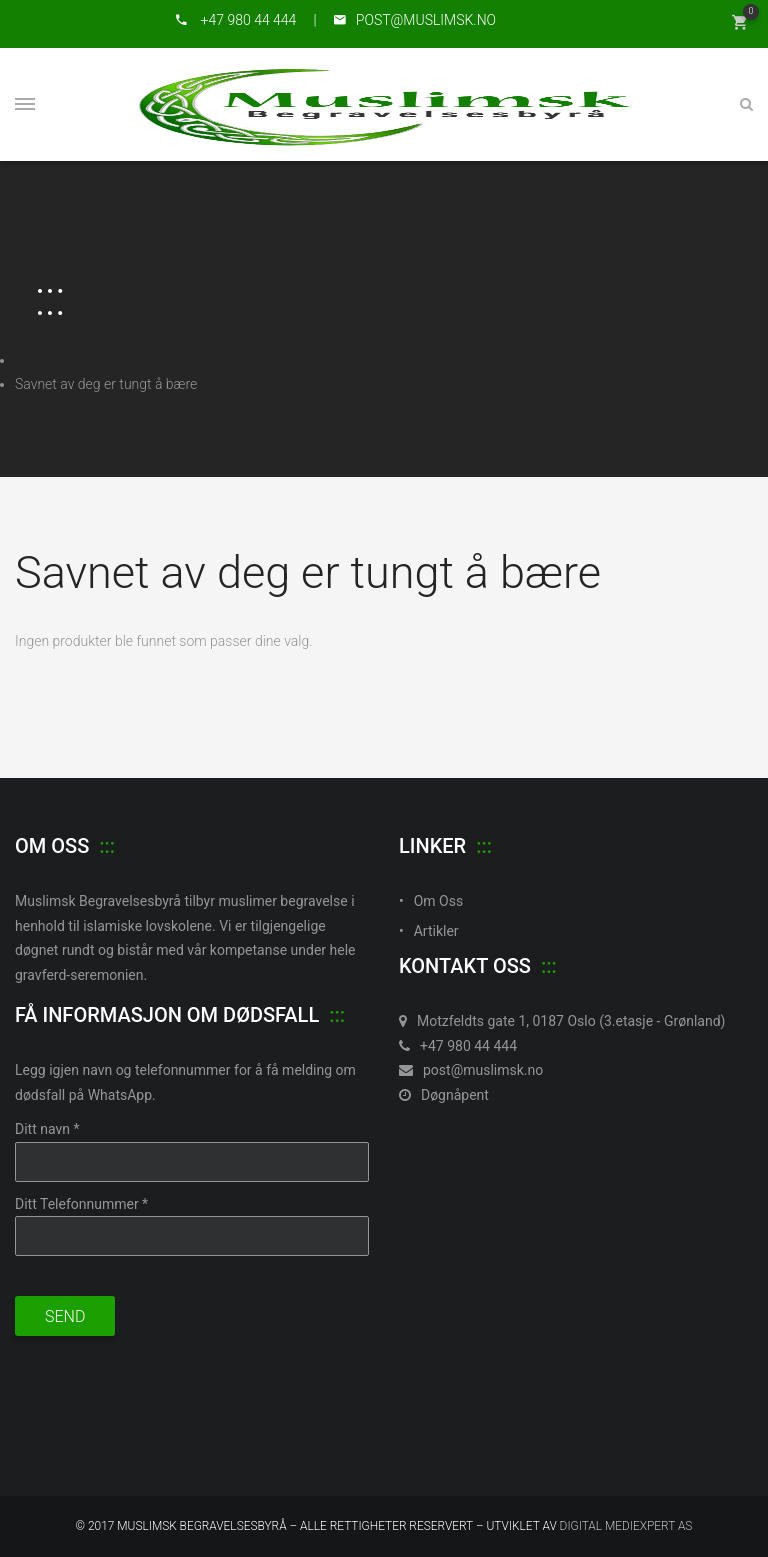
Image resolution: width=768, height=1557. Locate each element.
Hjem (31, 360)
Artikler (436, 931)
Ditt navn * (47, 1129)
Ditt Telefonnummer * (81, 1204)
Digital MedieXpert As (626, 1526)
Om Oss (438, 901)
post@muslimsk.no (471, 1070)
